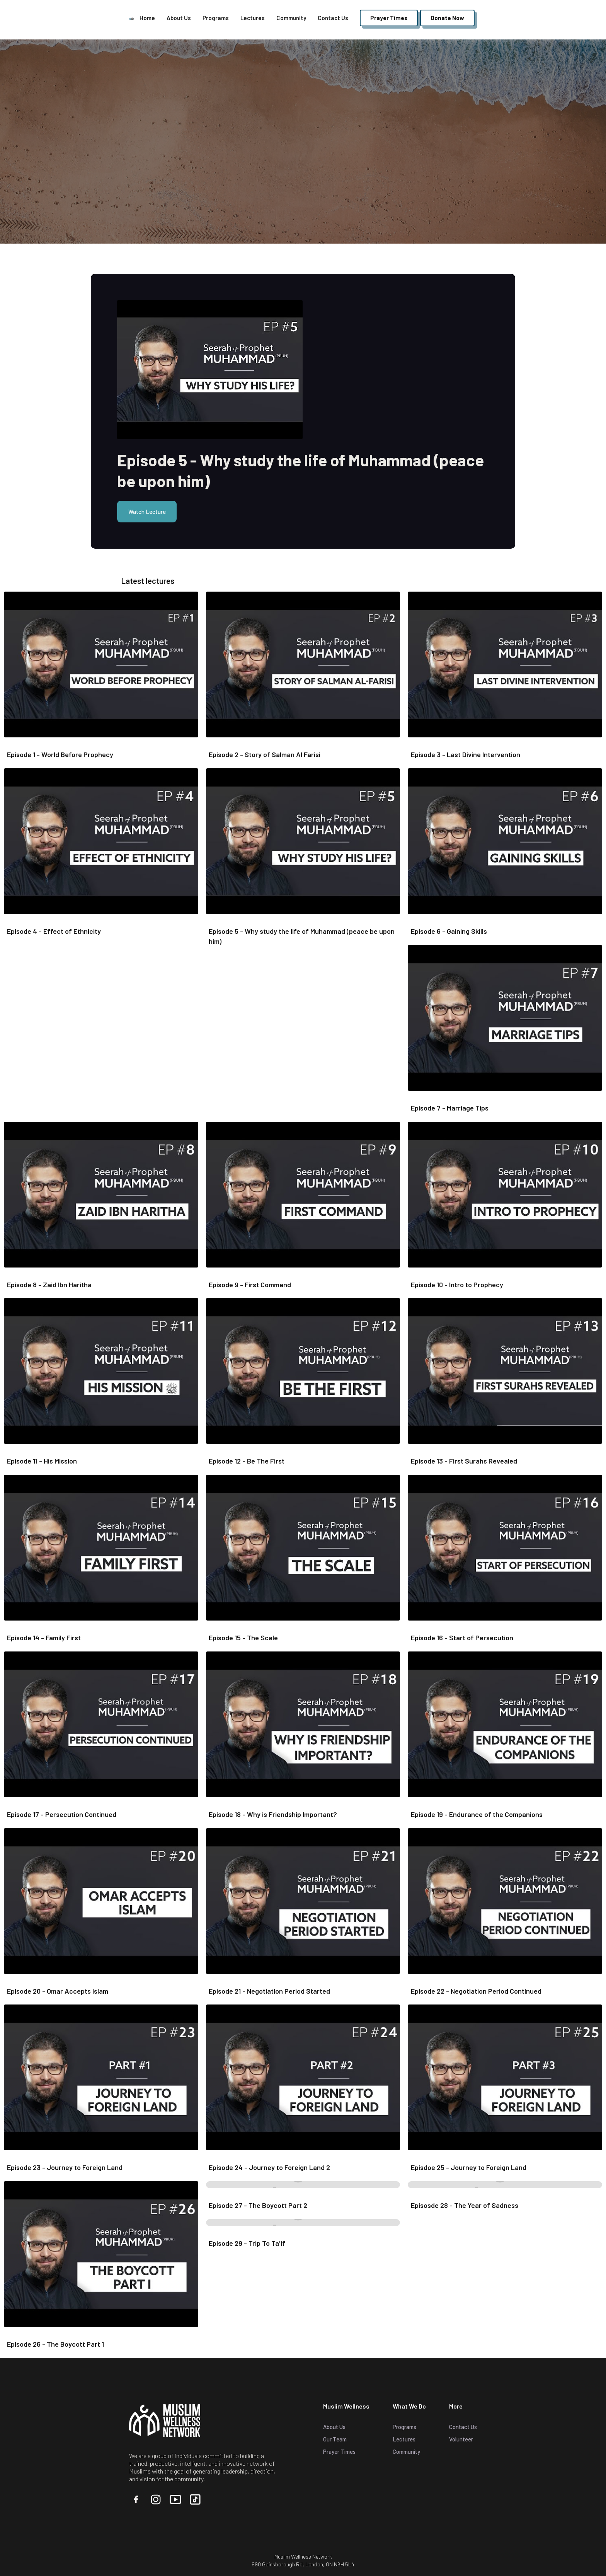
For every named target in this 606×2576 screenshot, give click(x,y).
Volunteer (461, 2439)
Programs (216, 17)
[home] (131, 17)
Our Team (335, 2439)
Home (147, 17)
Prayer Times (339, 2451)
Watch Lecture (147, 511)
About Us (179, 17)
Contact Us (333, 17)
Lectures (252, 17)
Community (291, 17)
